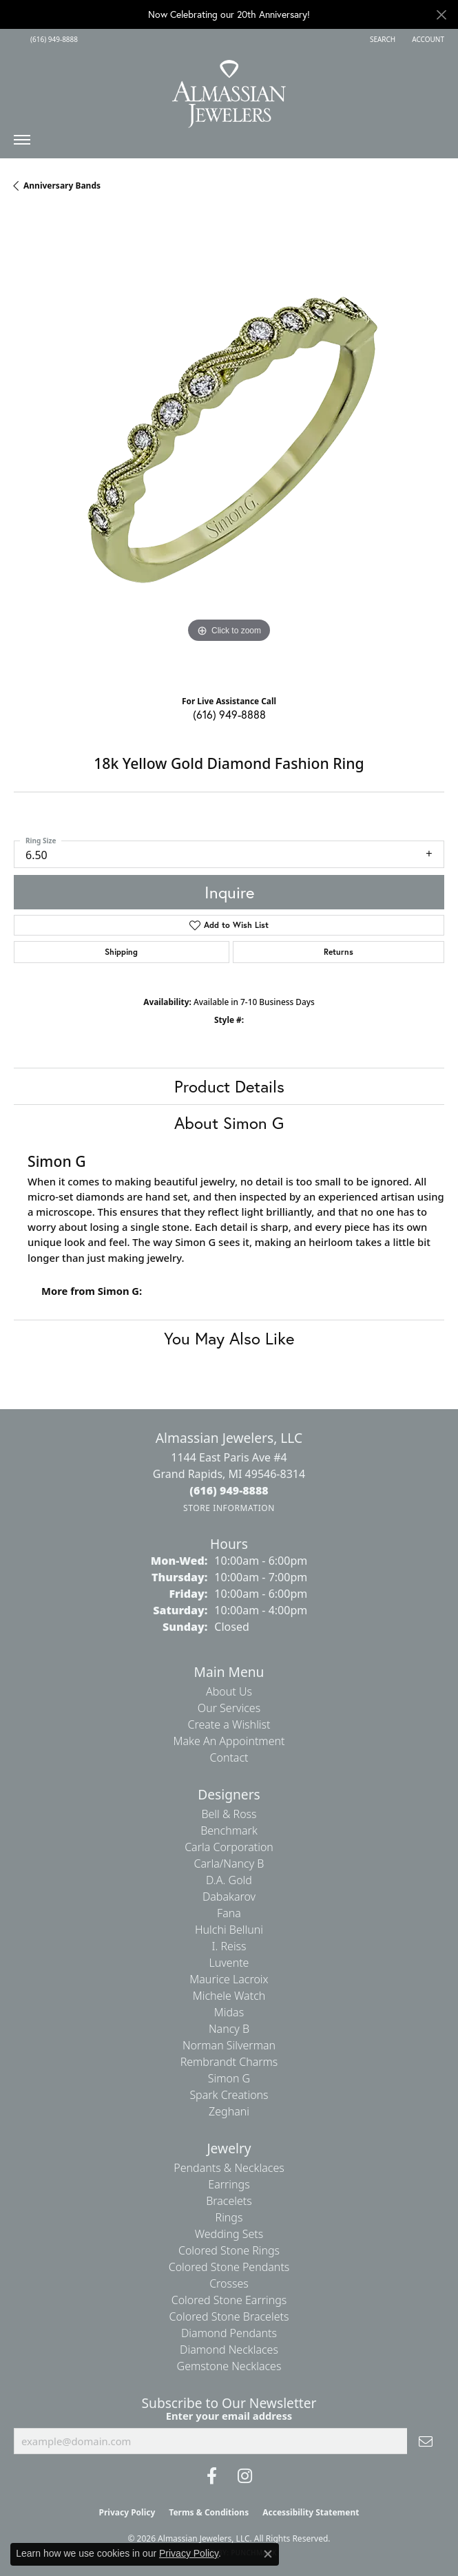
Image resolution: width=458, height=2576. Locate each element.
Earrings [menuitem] (228, 2184)
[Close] (441, 14)
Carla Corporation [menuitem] (229, 1847)
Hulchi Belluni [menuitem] (229, 1929)
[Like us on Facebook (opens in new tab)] (212, 2476)
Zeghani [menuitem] (229, 2111)
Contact (228, 1757)
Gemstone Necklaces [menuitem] (229, 2366)
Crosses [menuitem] (229, 2283)
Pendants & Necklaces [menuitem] (229, 2167)
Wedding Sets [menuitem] (229, 2233)
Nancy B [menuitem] (229, 2028)
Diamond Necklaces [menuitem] (229, 2349)
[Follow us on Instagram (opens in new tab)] (245, 2476)
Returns (338, 952)
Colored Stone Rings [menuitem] (229, 2250)
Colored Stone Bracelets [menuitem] (229, 2316)
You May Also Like (229, 1338)
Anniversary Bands (62, 185)
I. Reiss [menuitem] (228, 1946)
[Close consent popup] (268, 2554)
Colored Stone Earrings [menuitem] (229, 2300)
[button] (381, 39)
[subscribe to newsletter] (425, 2441)
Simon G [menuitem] (229, 2078)
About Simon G (229, 1123)
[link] (53, 39)
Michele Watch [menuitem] (229, 1995)
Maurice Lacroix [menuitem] (228, 1979)
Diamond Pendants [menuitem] (229, 2333)
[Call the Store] (229, 1490)
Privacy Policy (127, 2512)
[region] (229, 448)
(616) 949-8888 (229, 714)
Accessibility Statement (310, 2512)
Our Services (229, 1707)
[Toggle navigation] (22, 143)
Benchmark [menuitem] (229, 1830)
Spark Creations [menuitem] (228, 2094)
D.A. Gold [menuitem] (229, 1880)
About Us (229, 1691)
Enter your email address (229, 2415)
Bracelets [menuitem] (229, 2200)
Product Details (229, 1086)
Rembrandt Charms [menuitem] (229, 2061)
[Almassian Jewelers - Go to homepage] (229, 89)
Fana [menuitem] (229, 1913)
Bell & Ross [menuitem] (228, 1814)
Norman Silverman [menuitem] (229, 2045)
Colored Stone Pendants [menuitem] (229, 2266)
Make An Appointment (229, 1741)
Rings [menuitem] (229, 2217)
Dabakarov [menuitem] (229, 1896)
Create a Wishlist (229, 1724)
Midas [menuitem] (229, 2012)
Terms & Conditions (209, 2512)
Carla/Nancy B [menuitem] (229, 1863)
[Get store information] (229, 1508)
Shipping (121, 952)
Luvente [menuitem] (229, 1962)
